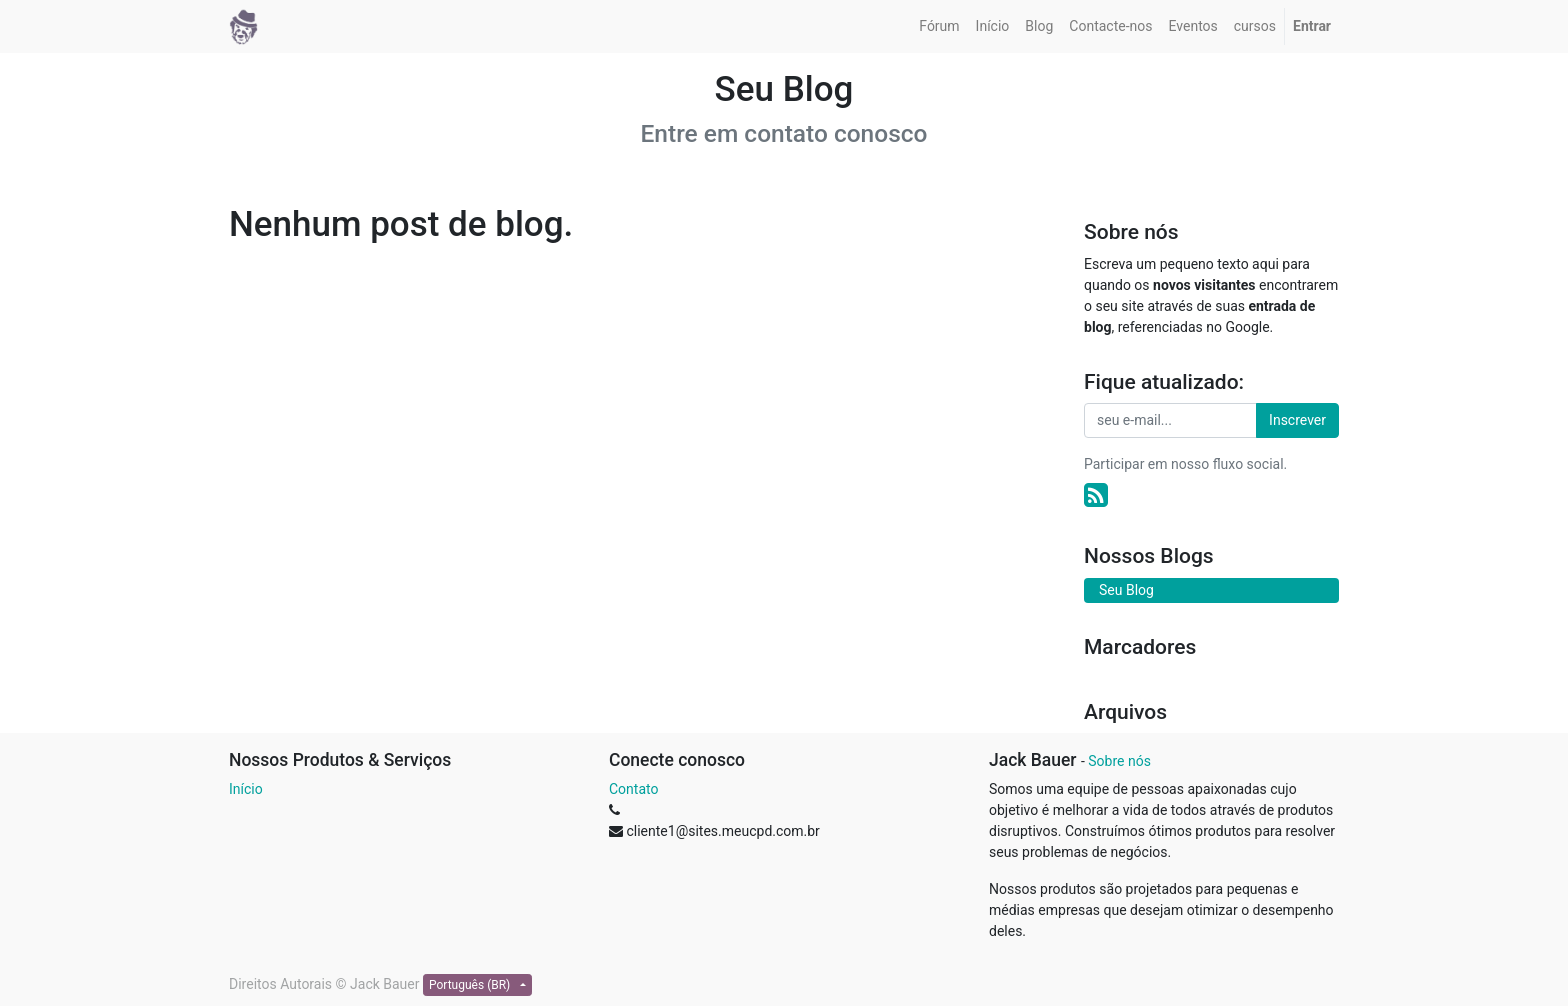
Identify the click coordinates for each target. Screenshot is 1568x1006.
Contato (633, 789)
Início (246, 789)
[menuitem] (939, 26)
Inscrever (1297, 420)
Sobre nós (1119, 761)
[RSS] (1096, 495)
